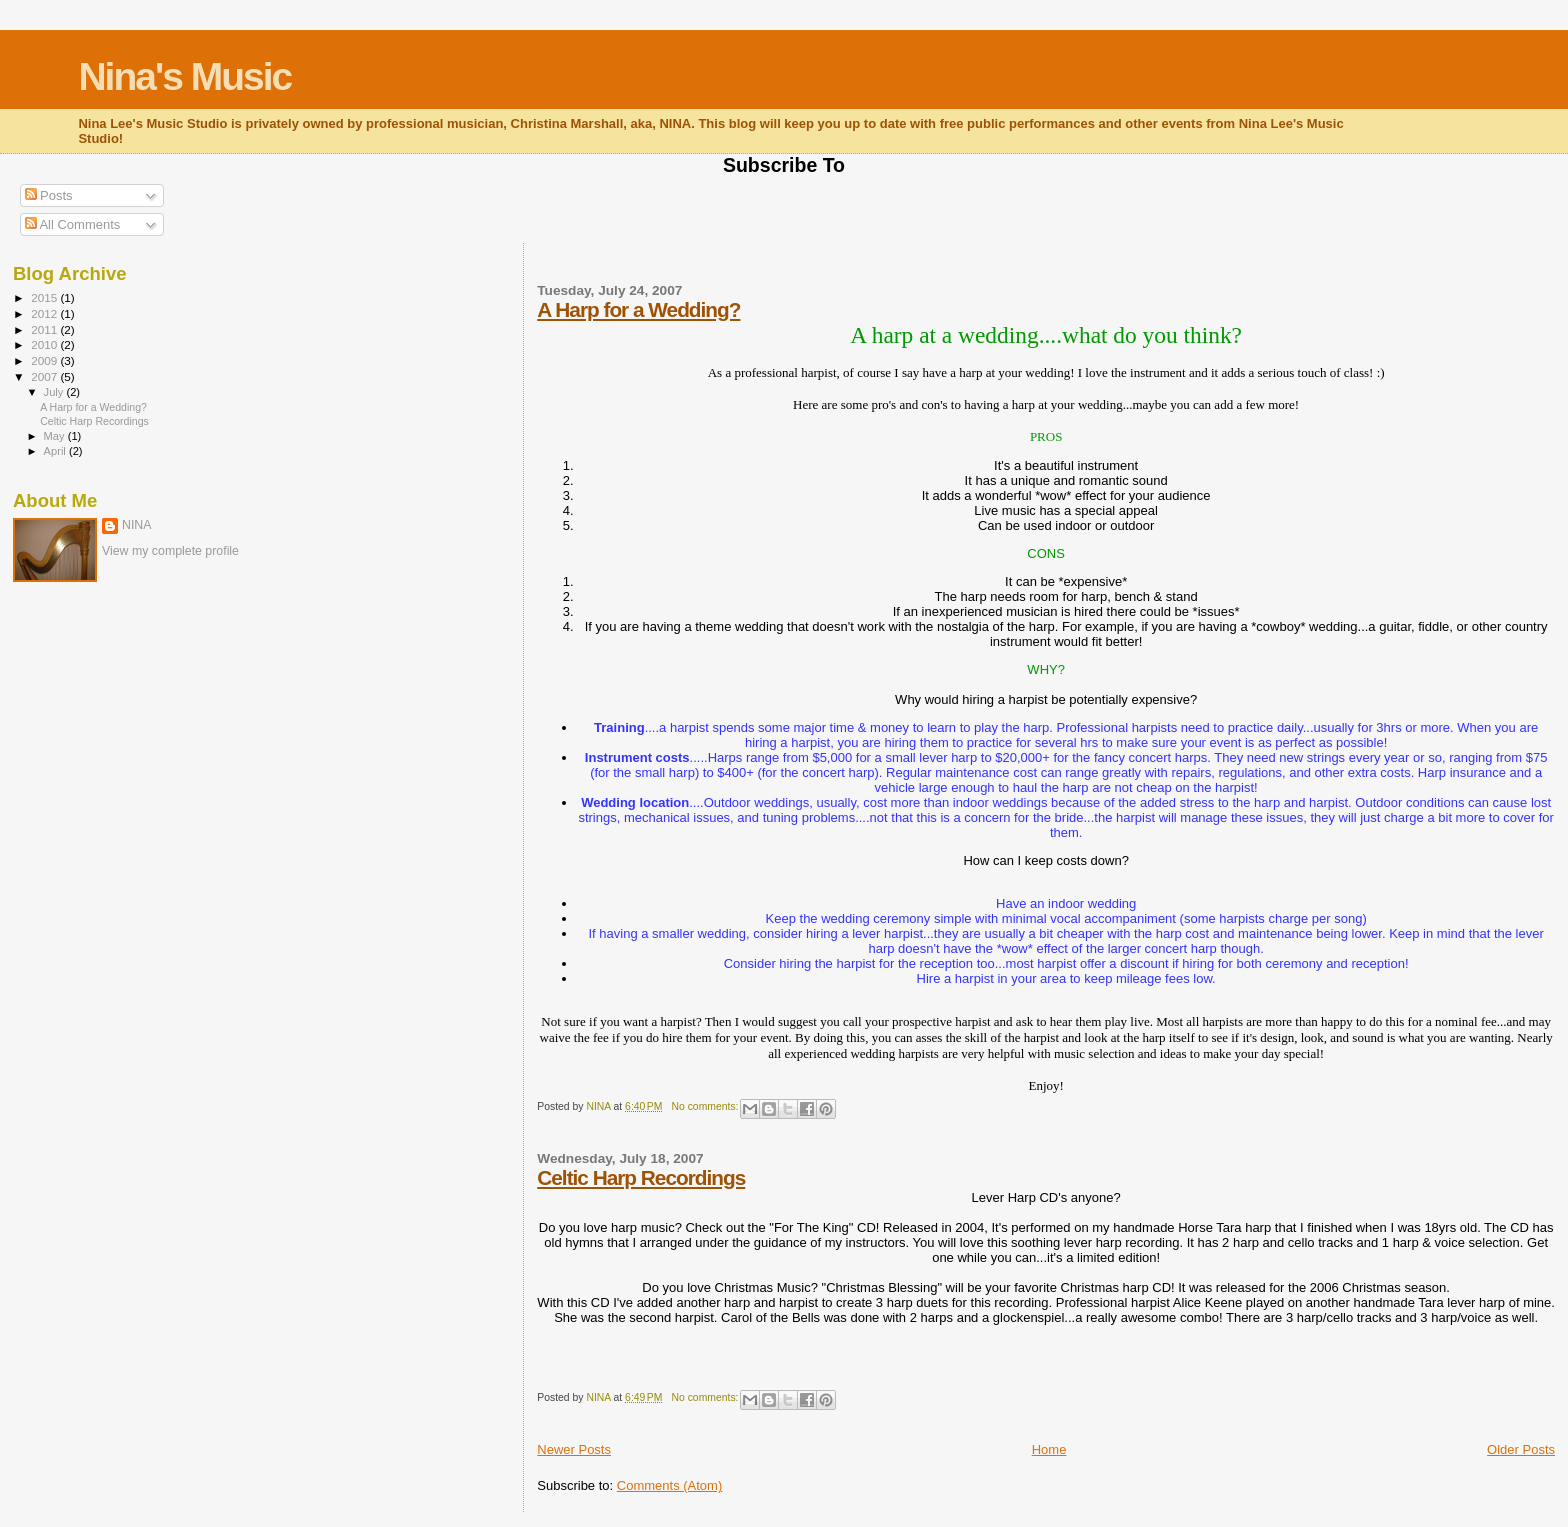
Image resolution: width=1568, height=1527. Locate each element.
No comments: (707, 1106)
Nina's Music (184, 76)
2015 (45, 297)
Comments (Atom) (669, 1485)
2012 (45, 313)
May (56, 436)
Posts (49, 195)
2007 (45, 376)
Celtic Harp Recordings (641, 1177)
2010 (45, 344)
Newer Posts (574, 1449)
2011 (45, 329)
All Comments (73, 224)
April (56, 451)
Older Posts (1521, 1449)
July (55, 392)
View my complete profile (170, 551)
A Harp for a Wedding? (638, 309)
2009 (45, 360)
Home (1049, 1449)
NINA (137, 525)
